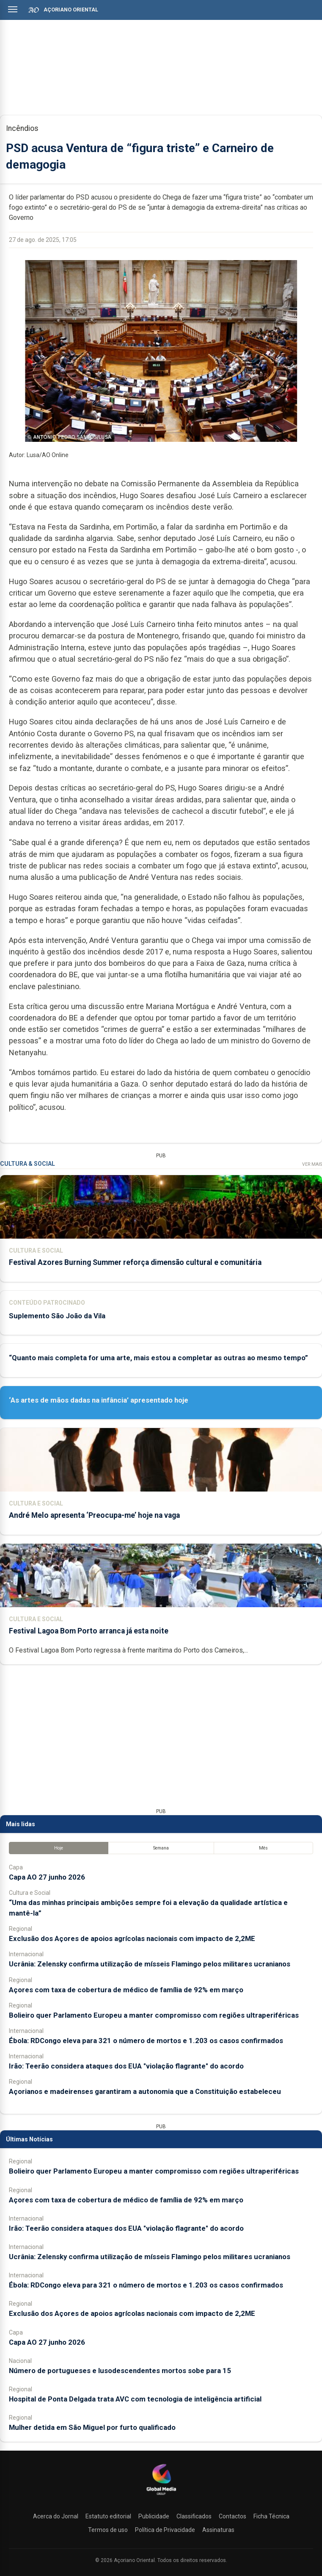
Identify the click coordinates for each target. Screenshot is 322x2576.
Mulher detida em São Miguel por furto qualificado (92, 2427)
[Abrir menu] (13, 9)
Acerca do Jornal (55, 2516)
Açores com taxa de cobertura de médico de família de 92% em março (126, 1989)
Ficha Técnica (271, 2516)
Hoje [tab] (58, 1848)
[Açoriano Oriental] (161, 2496)
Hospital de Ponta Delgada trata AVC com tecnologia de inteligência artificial (135, 2399)
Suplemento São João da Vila (57, 1316)
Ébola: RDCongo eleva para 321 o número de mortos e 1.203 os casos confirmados (146, 2040)
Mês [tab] (263, 1848)
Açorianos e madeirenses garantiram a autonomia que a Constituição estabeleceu (145, 2091)
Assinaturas (218, 2529)
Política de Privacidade (165, 2529)
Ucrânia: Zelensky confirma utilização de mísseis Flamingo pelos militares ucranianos (149, 1964)
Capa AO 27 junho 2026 (47, 1877)
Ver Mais (312, 1164)
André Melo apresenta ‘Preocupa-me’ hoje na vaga (94, 1515)
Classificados (194, 2516)
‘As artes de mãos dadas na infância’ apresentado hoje (98, 1400)
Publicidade (153, 2516)
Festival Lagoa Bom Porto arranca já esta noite (88, 1631)
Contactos (232, 2516)
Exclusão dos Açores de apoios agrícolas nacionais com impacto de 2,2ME (132, 1938)
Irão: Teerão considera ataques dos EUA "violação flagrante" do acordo (126, 2066)
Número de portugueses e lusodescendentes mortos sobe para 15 (120, 2370)
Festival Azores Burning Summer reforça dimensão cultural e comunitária (135, 1262)
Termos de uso (108, 2529)
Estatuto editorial (108, 2516)
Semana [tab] (161, 1848)
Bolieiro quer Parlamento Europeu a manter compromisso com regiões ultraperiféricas (154, 2015)
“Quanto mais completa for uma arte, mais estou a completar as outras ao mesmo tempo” (158, 1357)
